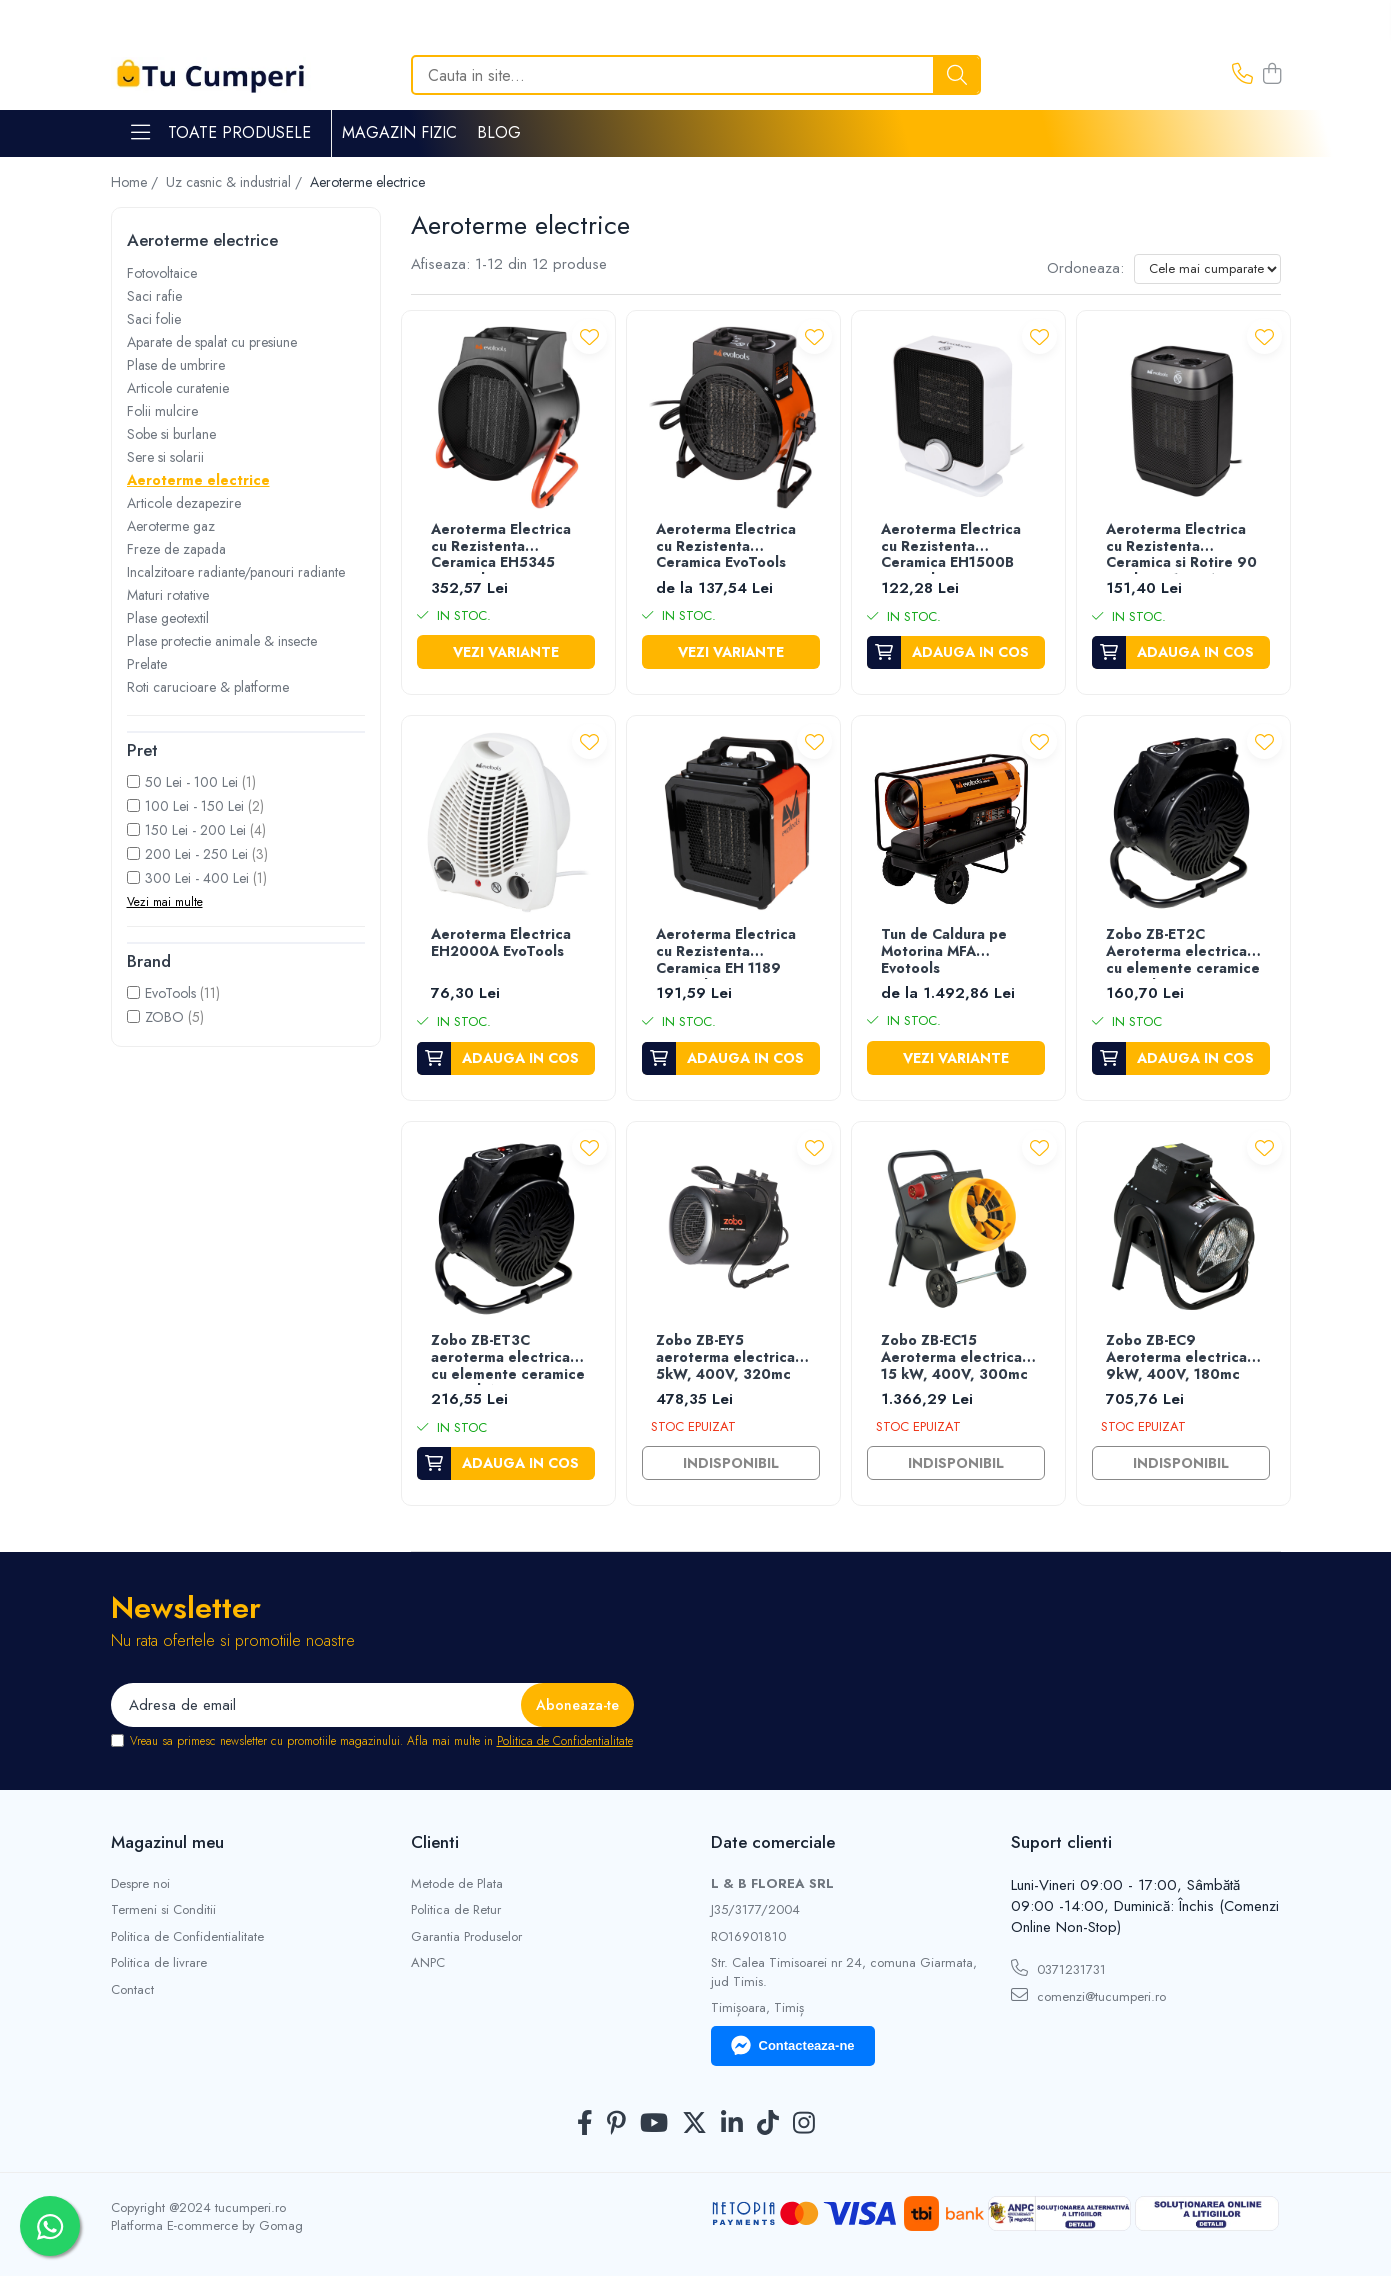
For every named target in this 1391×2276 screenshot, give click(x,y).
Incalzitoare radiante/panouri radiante (236, 572)
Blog (499, 132)
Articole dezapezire (184, 503)
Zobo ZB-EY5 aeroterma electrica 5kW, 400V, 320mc (725, 1358)
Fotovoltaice (162, 273)
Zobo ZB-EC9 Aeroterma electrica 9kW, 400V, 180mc (1176, 1358)
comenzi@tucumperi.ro (1088, 1996)
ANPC (428, 1963)
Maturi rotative (168, 595)
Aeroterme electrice (198, 480)
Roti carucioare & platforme (208, 687)
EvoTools (170, 993)
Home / (136, 182)
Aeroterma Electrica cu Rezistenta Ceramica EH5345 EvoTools (501, 547)
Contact (132, 1990)
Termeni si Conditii (163, 1910)
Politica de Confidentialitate (565, 1741)
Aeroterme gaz (171, 526)
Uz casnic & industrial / (236, 182)
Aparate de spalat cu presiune (212, 342)
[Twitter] (694, 2124)
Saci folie (154, 319)
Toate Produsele (221, 133)
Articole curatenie (178, 388)
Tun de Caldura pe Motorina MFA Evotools (944, 952)
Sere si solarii (165, 457)
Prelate (147, 664)
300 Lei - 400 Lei (197, 878)
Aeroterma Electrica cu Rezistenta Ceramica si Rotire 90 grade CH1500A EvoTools (1181, 547)
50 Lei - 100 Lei (191, 782)
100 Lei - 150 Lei (194, 806)
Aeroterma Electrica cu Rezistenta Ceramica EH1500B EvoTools (951, 547)
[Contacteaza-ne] (1242, 75)
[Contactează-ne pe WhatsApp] (50, 2226)
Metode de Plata (457, 1884)
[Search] (696, 75)
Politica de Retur (456, 1910)
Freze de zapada (176, 549)
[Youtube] (654, 2124)
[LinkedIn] (732, 2124)
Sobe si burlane (171, 434)
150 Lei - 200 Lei (195, 830)
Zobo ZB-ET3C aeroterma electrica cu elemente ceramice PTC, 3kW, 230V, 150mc (508, 1358)
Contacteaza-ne (793, 2046)
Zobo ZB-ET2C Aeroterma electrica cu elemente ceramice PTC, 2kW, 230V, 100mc (1183, 952)
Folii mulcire (162, 411)
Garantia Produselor (466, 1937)
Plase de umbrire (176, 365)
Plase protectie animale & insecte (222, 641)
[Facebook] (585, 2124)
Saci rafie (154, 296)
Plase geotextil (168, 618)
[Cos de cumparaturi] (1272, 75)
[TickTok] (768, 2124)
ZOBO (164, 1017)
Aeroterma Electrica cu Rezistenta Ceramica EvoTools (726, 547)
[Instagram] (804, 2124)
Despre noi (140, 1884)
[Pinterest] (616, 2124)
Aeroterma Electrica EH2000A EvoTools (501, 943)
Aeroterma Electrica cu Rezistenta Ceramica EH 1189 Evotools (726, 952)
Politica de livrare (159, 1963)
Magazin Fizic (399, 132)
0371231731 (1058, 1969)
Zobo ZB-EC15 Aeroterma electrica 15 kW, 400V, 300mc (954, 1358)
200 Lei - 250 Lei (196, 854)
